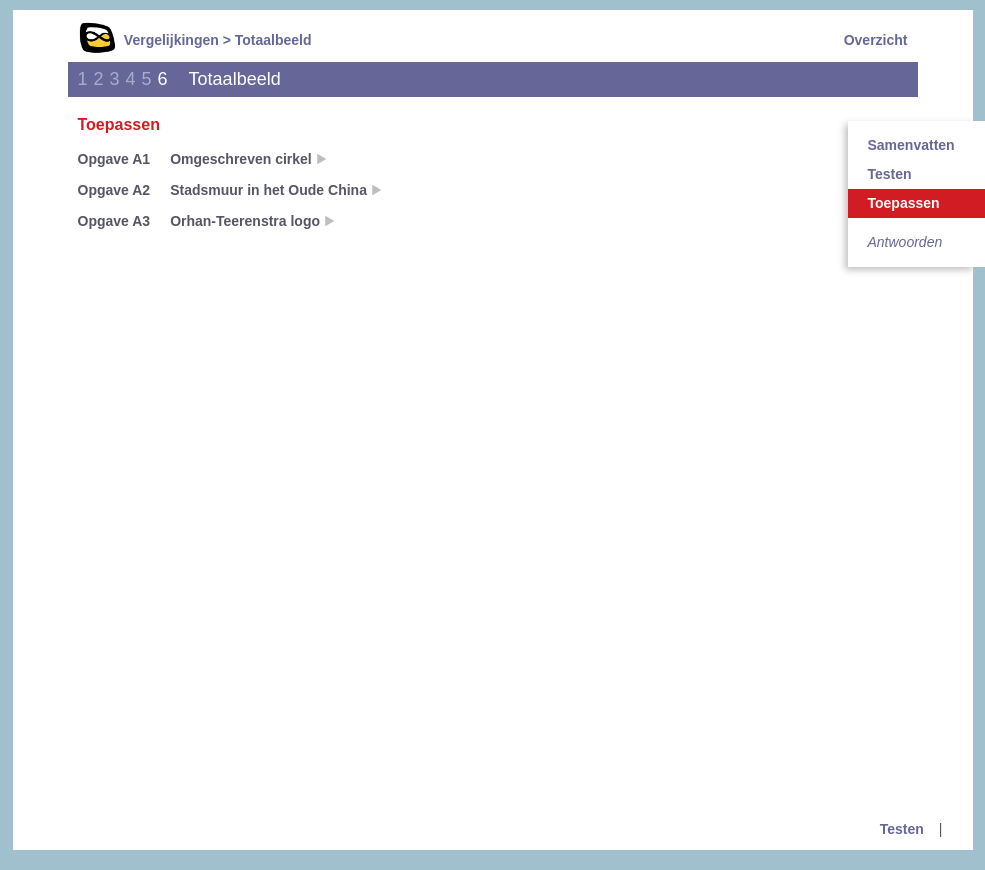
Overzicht (876, 40)
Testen (902, 829)
